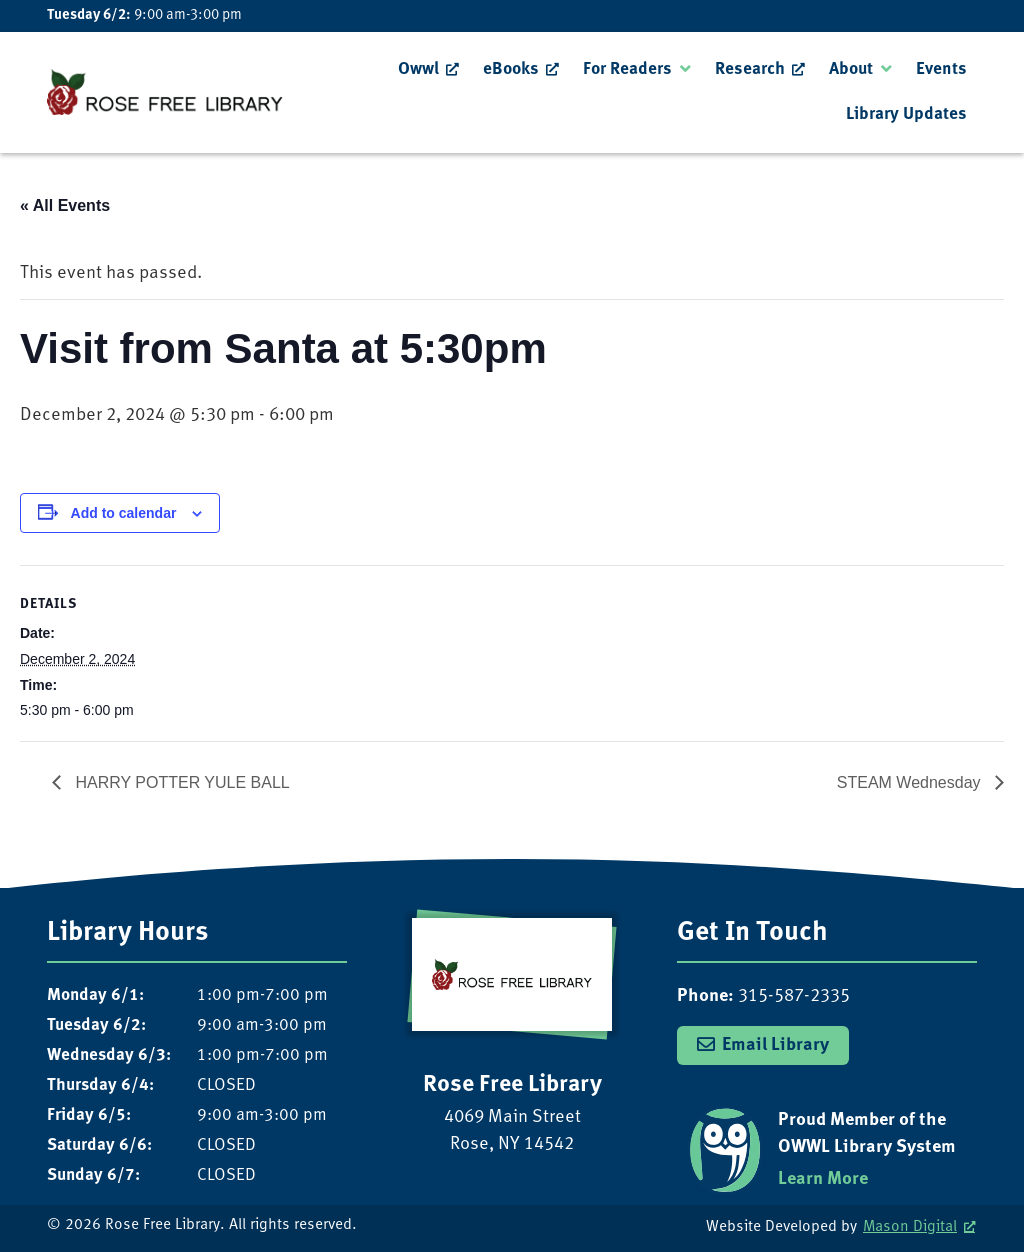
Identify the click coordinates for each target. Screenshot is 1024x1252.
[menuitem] (428, 70)
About (851, 69)
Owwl (418, 69)
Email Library (775, 1045)
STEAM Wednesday (911, 782)
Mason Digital (910, 1227)
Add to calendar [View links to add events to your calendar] (124, 513)
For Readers (627, 69)
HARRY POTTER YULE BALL (180, 782)
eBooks (511, 69)
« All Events (65, 205)
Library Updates (906, 114)
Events (941, 69)
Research (750, 69)
